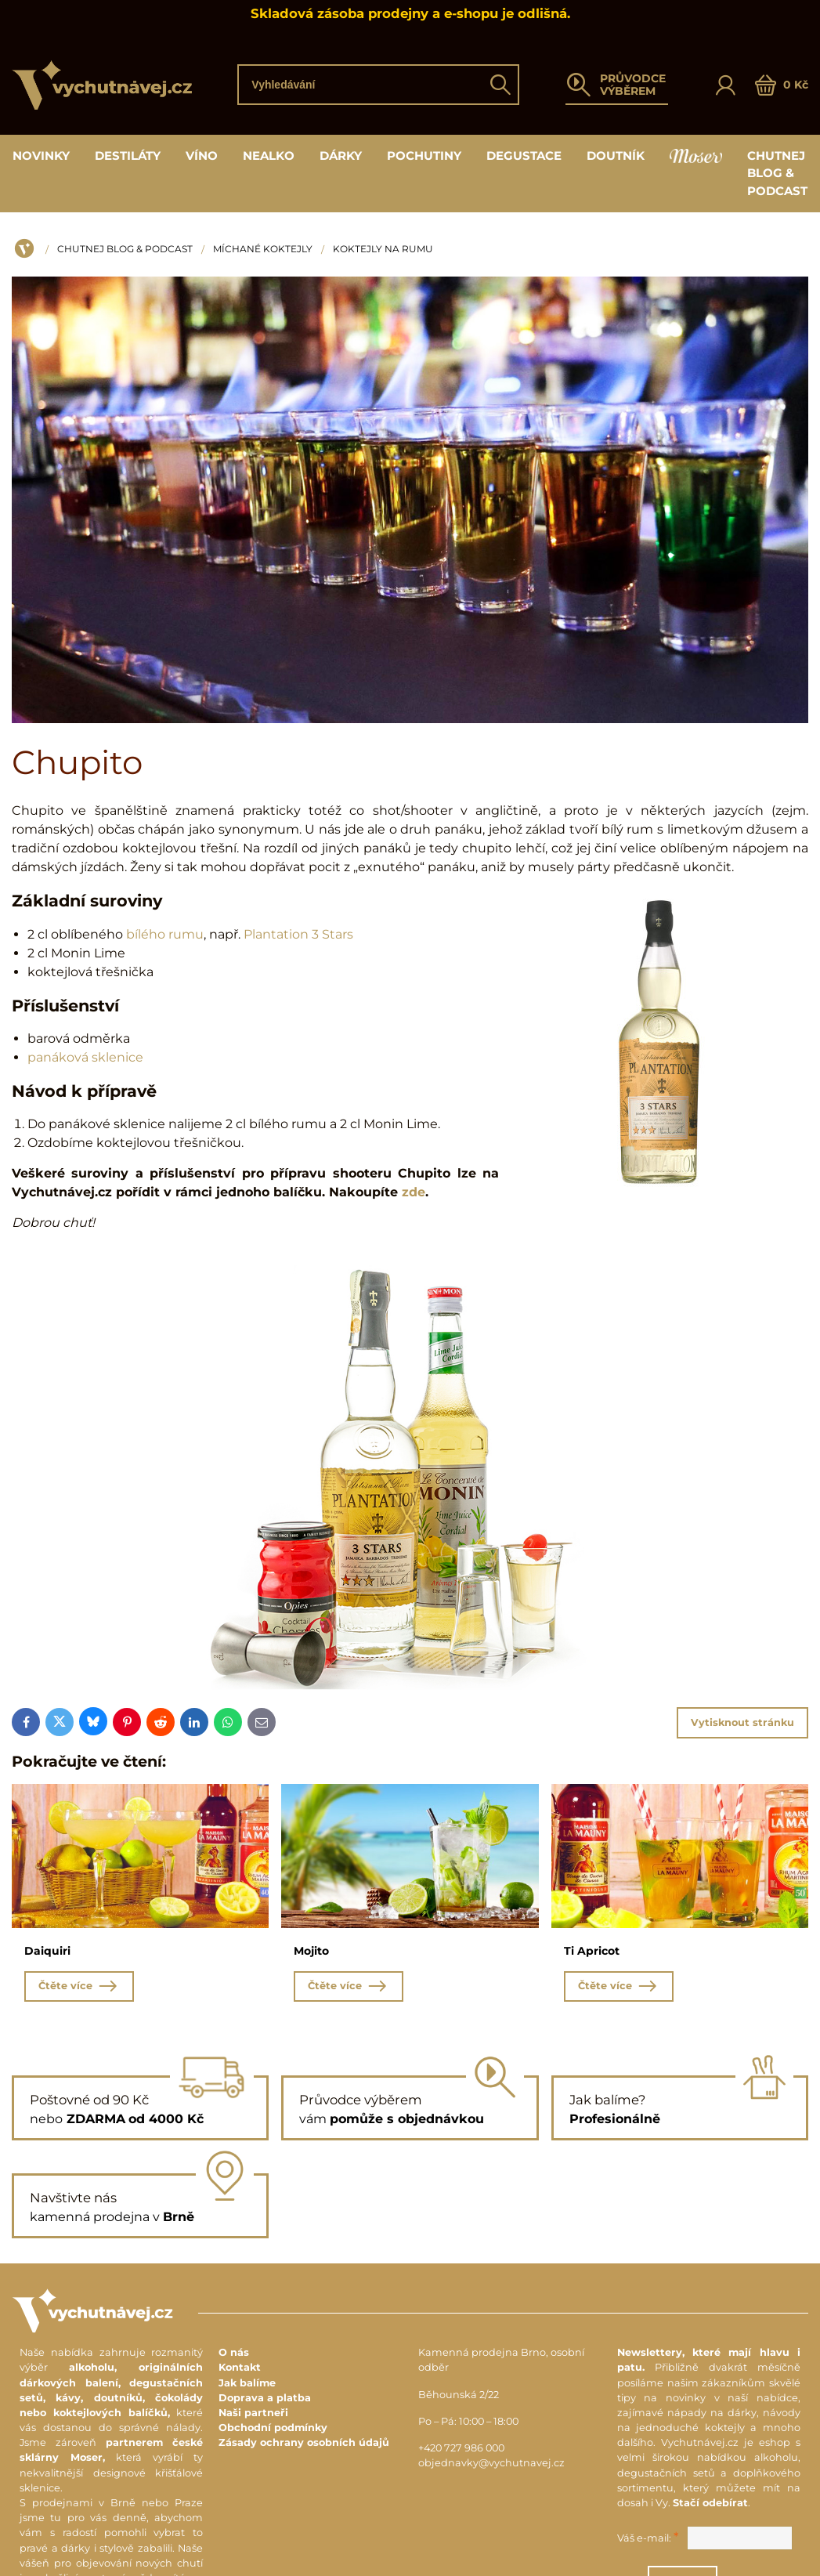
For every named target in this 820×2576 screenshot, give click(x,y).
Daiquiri (47, 1951)
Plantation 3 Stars (298, 934)
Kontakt (240, 2369)
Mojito (311, 1951)
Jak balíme (247, 2384)
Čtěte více (79, 1987)
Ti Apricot (592, 1951)
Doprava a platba (265, 2399)
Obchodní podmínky (273, 2429)
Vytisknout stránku (742, 1722)
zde (413, 1192)
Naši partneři (253, 2414)
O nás (234, 2354)
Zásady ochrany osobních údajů (304, 2445)
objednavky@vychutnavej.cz (491, 2464)
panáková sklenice (85, 1057)
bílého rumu (165, 934)
